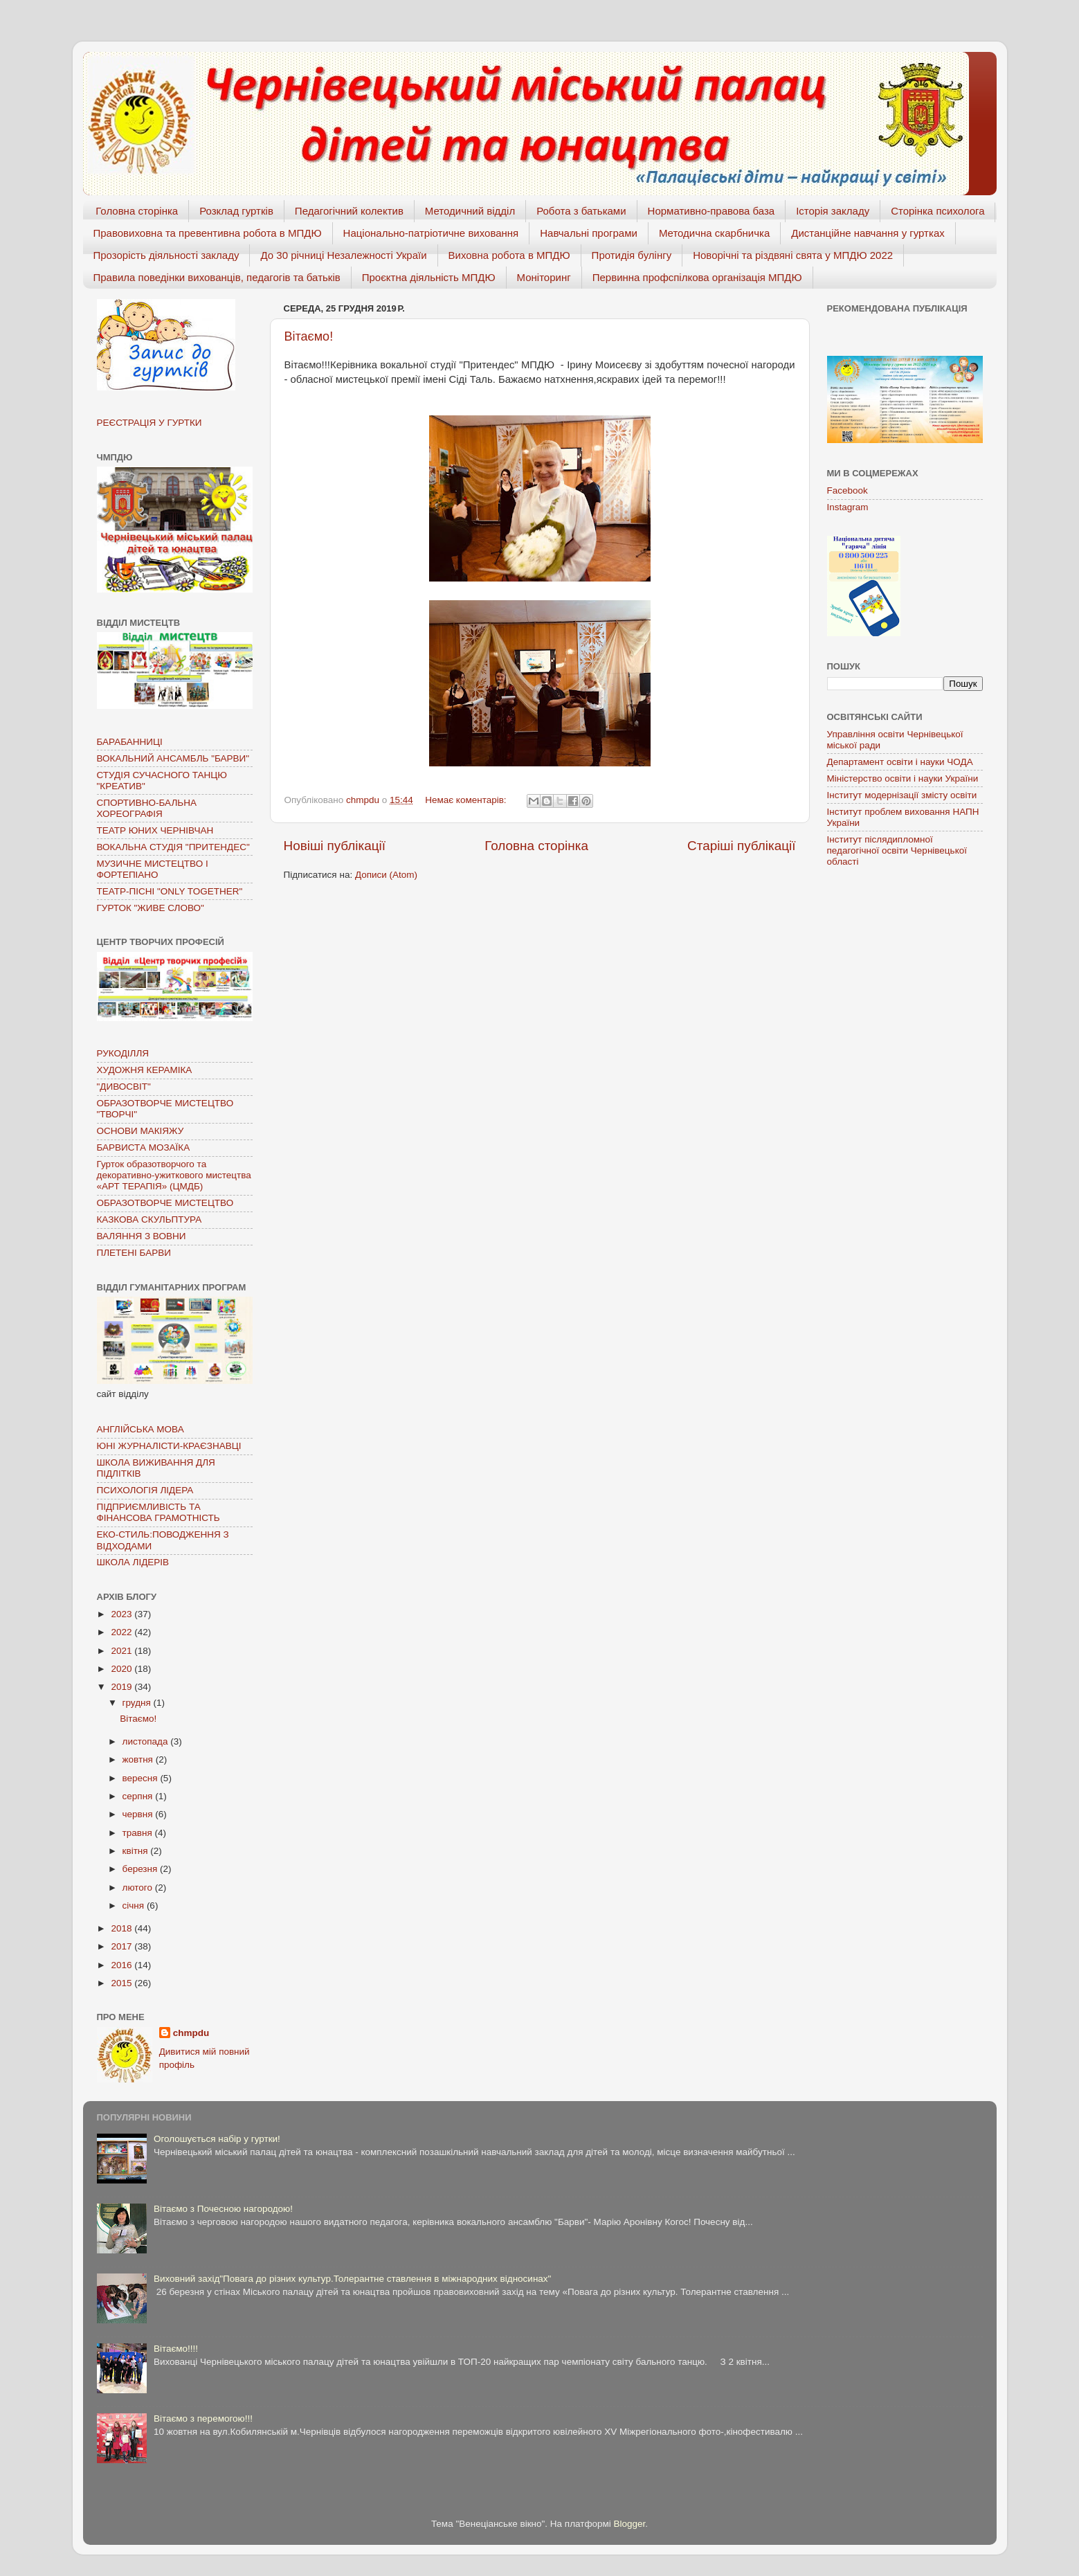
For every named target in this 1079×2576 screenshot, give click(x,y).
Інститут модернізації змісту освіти (902, 795)
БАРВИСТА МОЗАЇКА (143, 1147)
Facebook (847, 490)
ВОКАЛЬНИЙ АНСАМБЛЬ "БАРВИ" (173, 758)
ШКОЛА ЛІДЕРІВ (133, 1562)
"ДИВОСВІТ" (124, 1086)
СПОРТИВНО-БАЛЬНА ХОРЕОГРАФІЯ (147, 808)
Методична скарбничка (714, 233)
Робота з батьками (581, 211)
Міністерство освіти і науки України (903, 778)
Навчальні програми (588, 233)
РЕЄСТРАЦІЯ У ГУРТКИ (149, 422)
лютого (139, 1887)
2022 (122, 1632)
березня (142, 1869)
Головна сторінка (137, 211)
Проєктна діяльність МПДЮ (429, 277)
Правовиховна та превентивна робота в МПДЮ (207, 233)
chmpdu (191, 2033)
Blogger (630, 2524)
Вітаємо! (309, 336)
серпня (139, 1796)
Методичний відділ (470, 211)
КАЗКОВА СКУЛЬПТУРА (149, 1219)
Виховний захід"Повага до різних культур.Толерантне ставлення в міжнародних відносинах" (353, 2278)
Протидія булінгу (632, 255)
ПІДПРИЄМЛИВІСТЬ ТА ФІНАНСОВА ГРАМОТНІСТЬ (158, 1512)
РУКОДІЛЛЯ (123, 1053)
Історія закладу (832, 211)
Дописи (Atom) (386, 875)
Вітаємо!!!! (176, 2348)
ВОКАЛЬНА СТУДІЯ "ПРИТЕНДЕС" (173, 847)
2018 (122, 1928)
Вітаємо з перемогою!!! (203, 2418)
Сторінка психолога (937, 211)
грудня (138, 1702)
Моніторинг (544, 277)
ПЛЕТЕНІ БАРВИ (134, 1253)
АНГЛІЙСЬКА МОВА (140, 1429)
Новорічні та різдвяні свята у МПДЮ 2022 (793, 255)
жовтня (139, 1759)
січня (135, 1905)
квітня (137, 1851)
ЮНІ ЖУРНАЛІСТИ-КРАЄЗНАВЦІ (169, 1446)
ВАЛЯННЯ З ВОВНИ (141, 1236)
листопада (147, 1741)
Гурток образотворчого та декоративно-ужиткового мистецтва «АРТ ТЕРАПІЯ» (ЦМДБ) (174, 1175)
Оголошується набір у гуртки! (217, 2139)
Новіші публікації (335, 845)
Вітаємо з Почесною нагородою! (223, 2209)
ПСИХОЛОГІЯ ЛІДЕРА (145, 1490)
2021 (122, 1651)
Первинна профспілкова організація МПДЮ (697, 277)
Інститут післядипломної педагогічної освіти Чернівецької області (897, 850)
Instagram (848, 507)
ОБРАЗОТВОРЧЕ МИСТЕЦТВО (165, 1203)
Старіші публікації (741, 845)
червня (139, 1814)
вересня (142, 1778)
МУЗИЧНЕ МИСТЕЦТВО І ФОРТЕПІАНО (152, 869)
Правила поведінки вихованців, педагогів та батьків (217, 277)
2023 (122, 1614)
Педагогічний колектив (349, 211)
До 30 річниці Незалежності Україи (343, 255)
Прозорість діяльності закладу (166, 255)
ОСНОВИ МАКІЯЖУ (140, 1131)
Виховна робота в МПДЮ (509, 255)
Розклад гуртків (236, 211)
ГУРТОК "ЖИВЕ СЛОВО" (150, 908)
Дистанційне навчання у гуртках (867, 233)
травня (139, 1833)
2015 (122, 1983)
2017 (122, 1946)
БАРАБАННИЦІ (130, 742)
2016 (122, 1965)
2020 (122, 1669)
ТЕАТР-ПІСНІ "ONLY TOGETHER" (170, 891)
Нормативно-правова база (711, 211)
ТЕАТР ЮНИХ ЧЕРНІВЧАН (155, 830)
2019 (122, 1687)
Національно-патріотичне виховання (431, 233)
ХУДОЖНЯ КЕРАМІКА (144, 1070)
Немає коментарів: (467, 800)
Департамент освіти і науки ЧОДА (900, 762)
